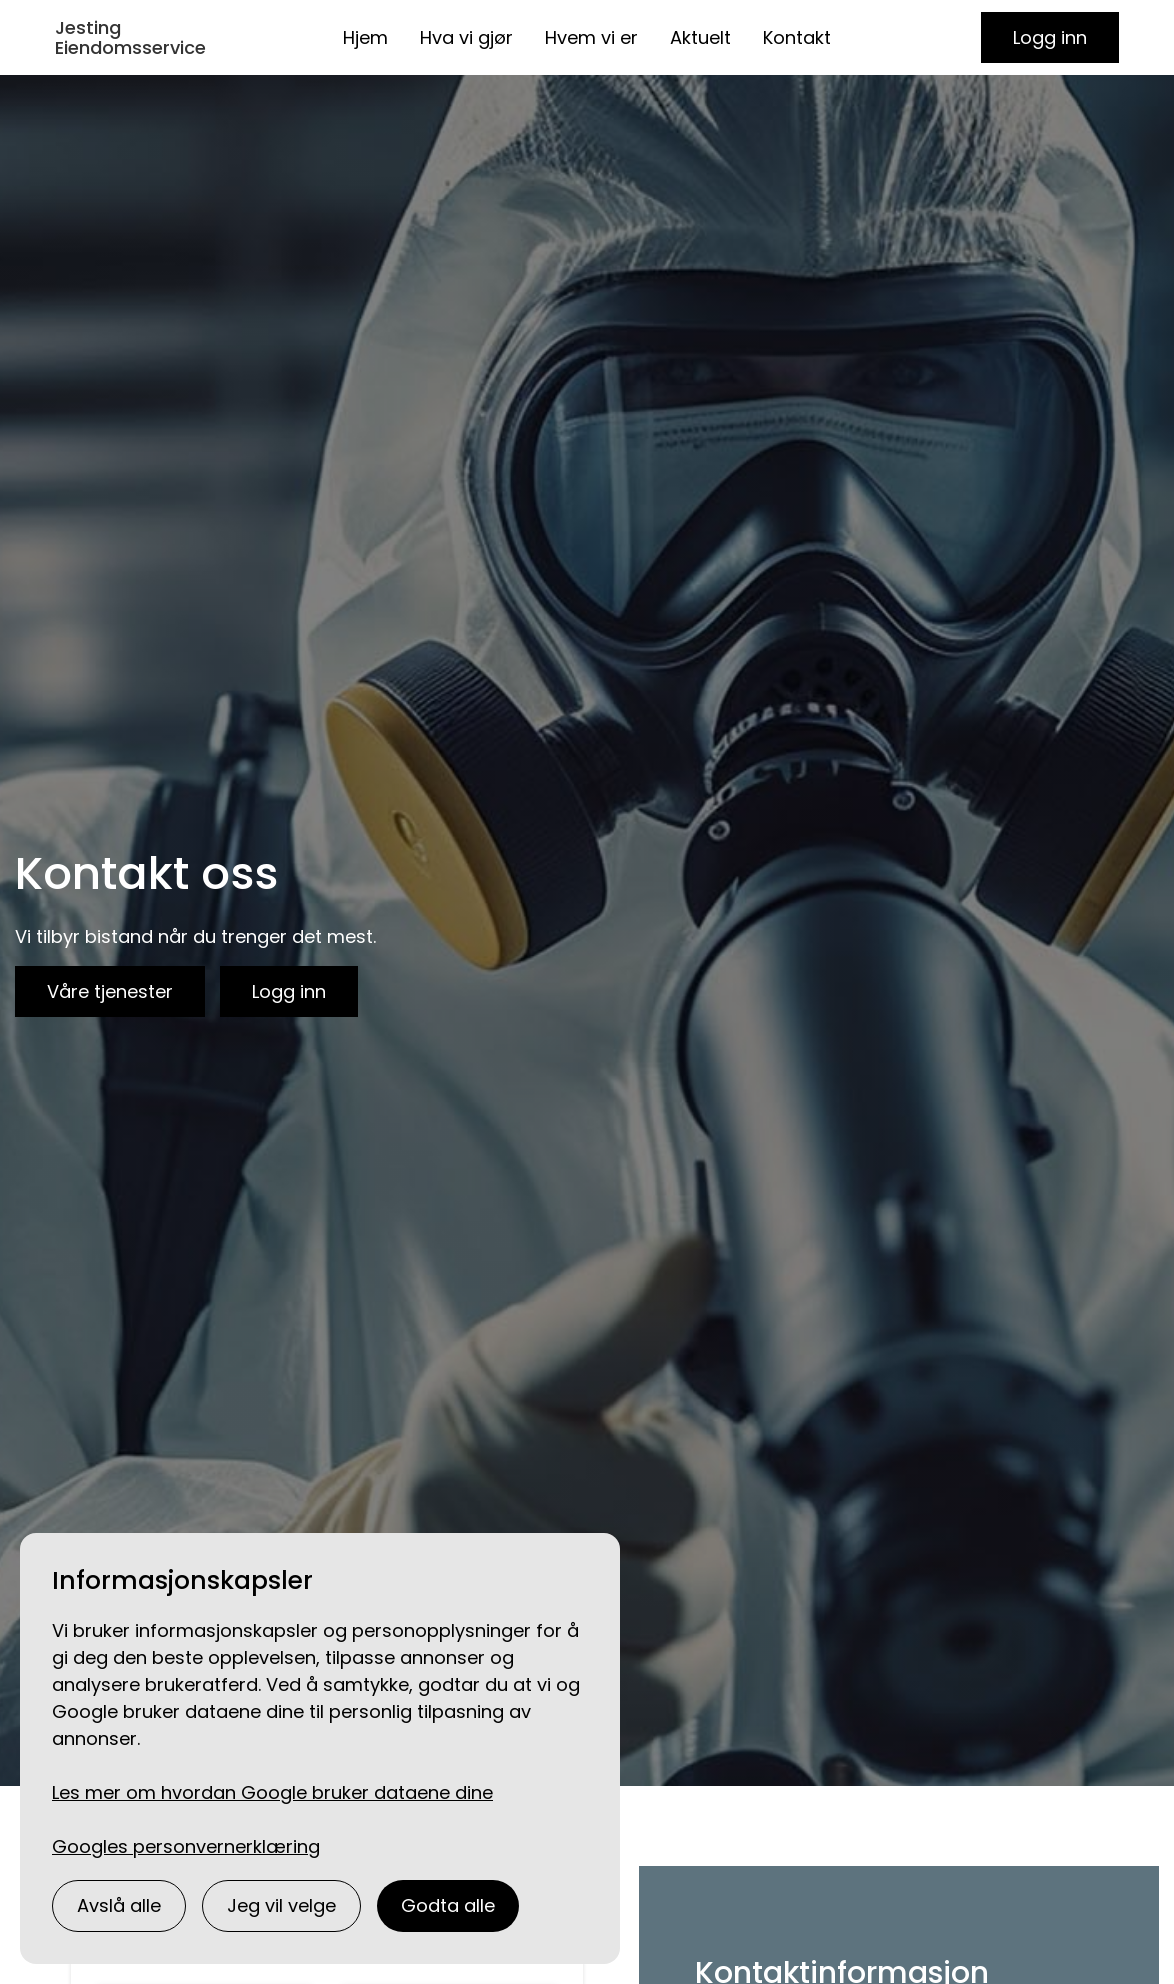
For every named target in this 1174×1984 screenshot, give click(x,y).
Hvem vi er (591, 37)
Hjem (365, 37)
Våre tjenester (110, 991)
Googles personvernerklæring (186, 1846)
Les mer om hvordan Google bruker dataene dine (272, 1792)
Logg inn (1050, 37)
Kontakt (797, 37)
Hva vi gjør (466, 37)
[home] (142, 38)
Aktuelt (700, 37)
